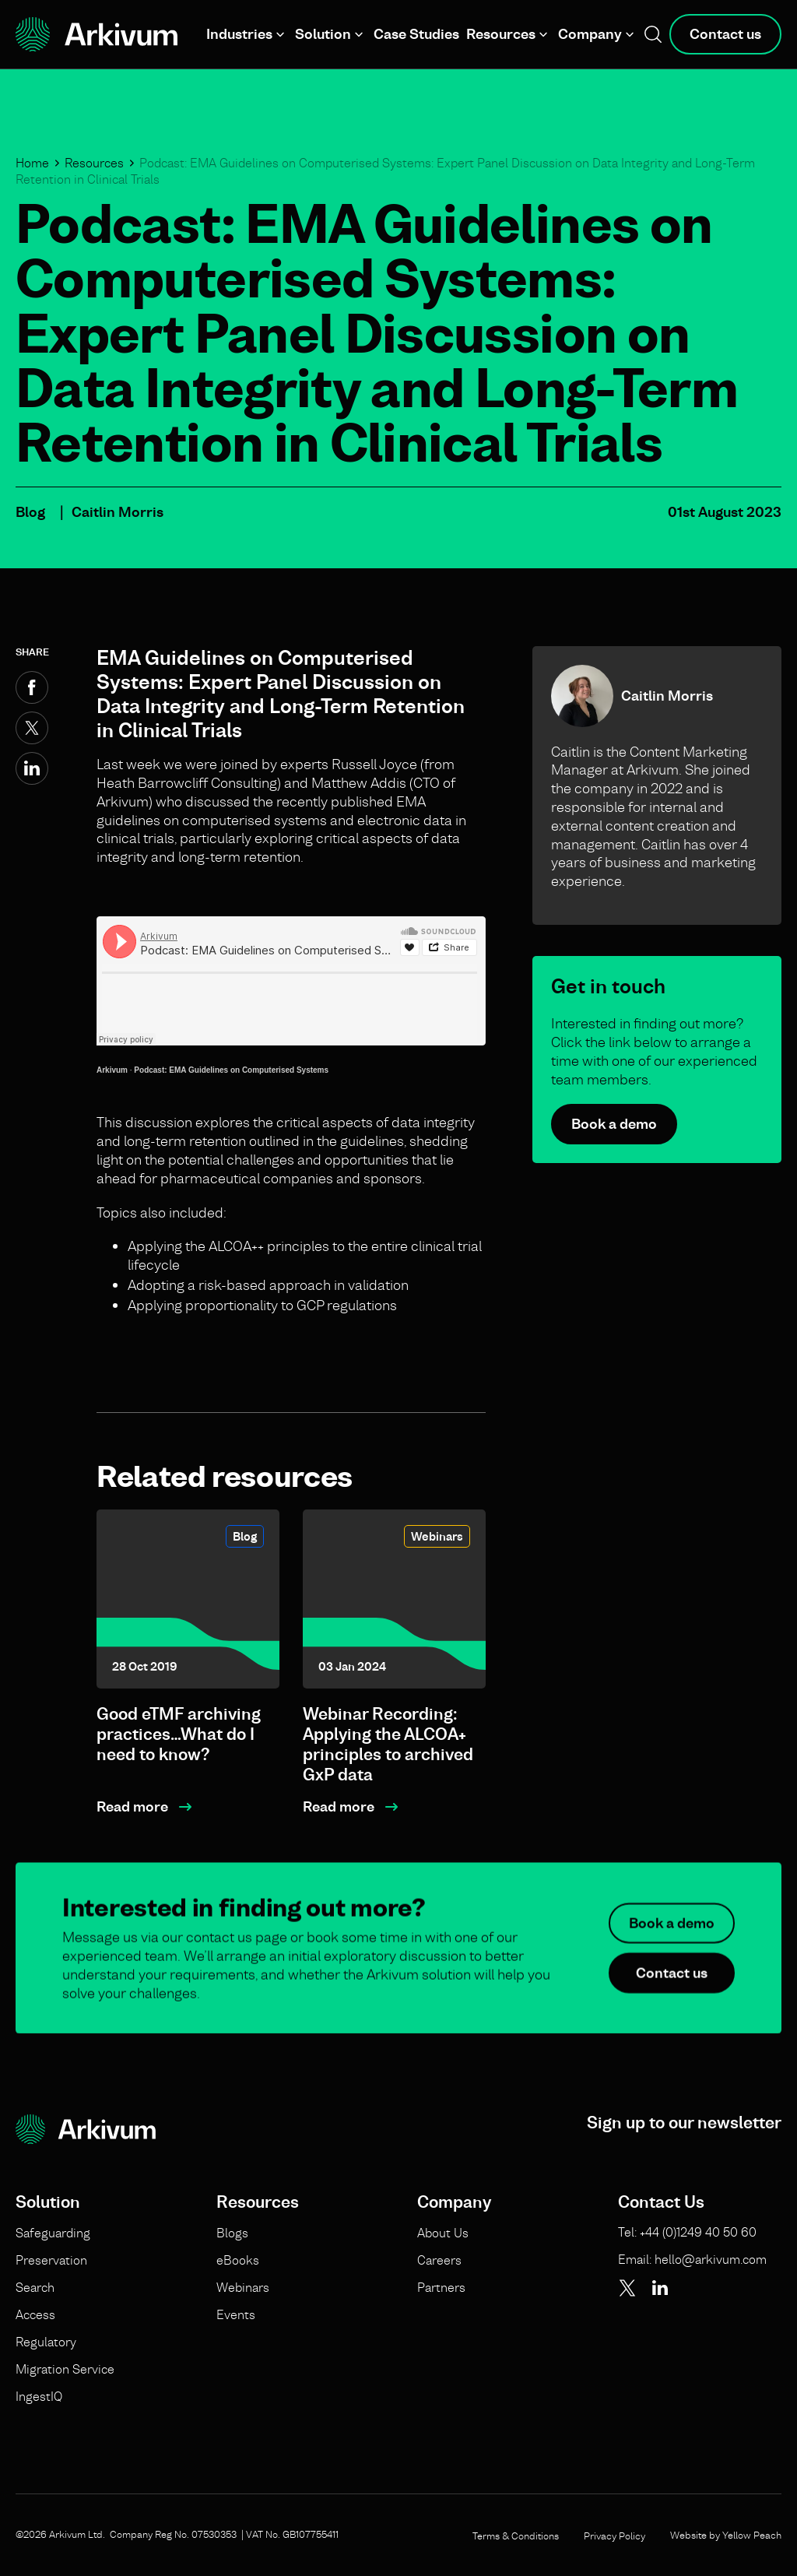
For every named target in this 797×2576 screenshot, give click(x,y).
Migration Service (65, 2369)
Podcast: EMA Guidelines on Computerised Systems (231, 1070)
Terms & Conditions (515, 2535)
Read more (132, 1806)
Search (35, 2287)
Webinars (437, 1536)
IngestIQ (39, 2396)
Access (35, 2314)
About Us (443, 2232)
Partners (441, 2287)
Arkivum (112, 1070)
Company (590, 34)
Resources (500, 34)
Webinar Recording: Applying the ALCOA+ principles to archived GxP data (388, 1744)
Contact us (725, 34)
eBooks (237, 2260)
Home (32, 162)
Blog (30, 512)
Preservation (51, 2260)
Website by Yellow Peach (725, 2535)
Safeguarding (53, 2232)
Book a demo (614, 1124)
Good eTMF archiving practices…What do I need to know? (179, 1734)
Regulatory (46, 2341)
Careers (439, 2260)
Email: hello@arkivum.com (692, 2259)
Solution (323, 34)
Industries (239, 34)
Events (235, 2314)
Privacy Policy (614, 2535)
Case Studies (416, 34)
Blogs (232, 2232)
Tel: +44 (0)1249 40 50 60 (687, 2232)
